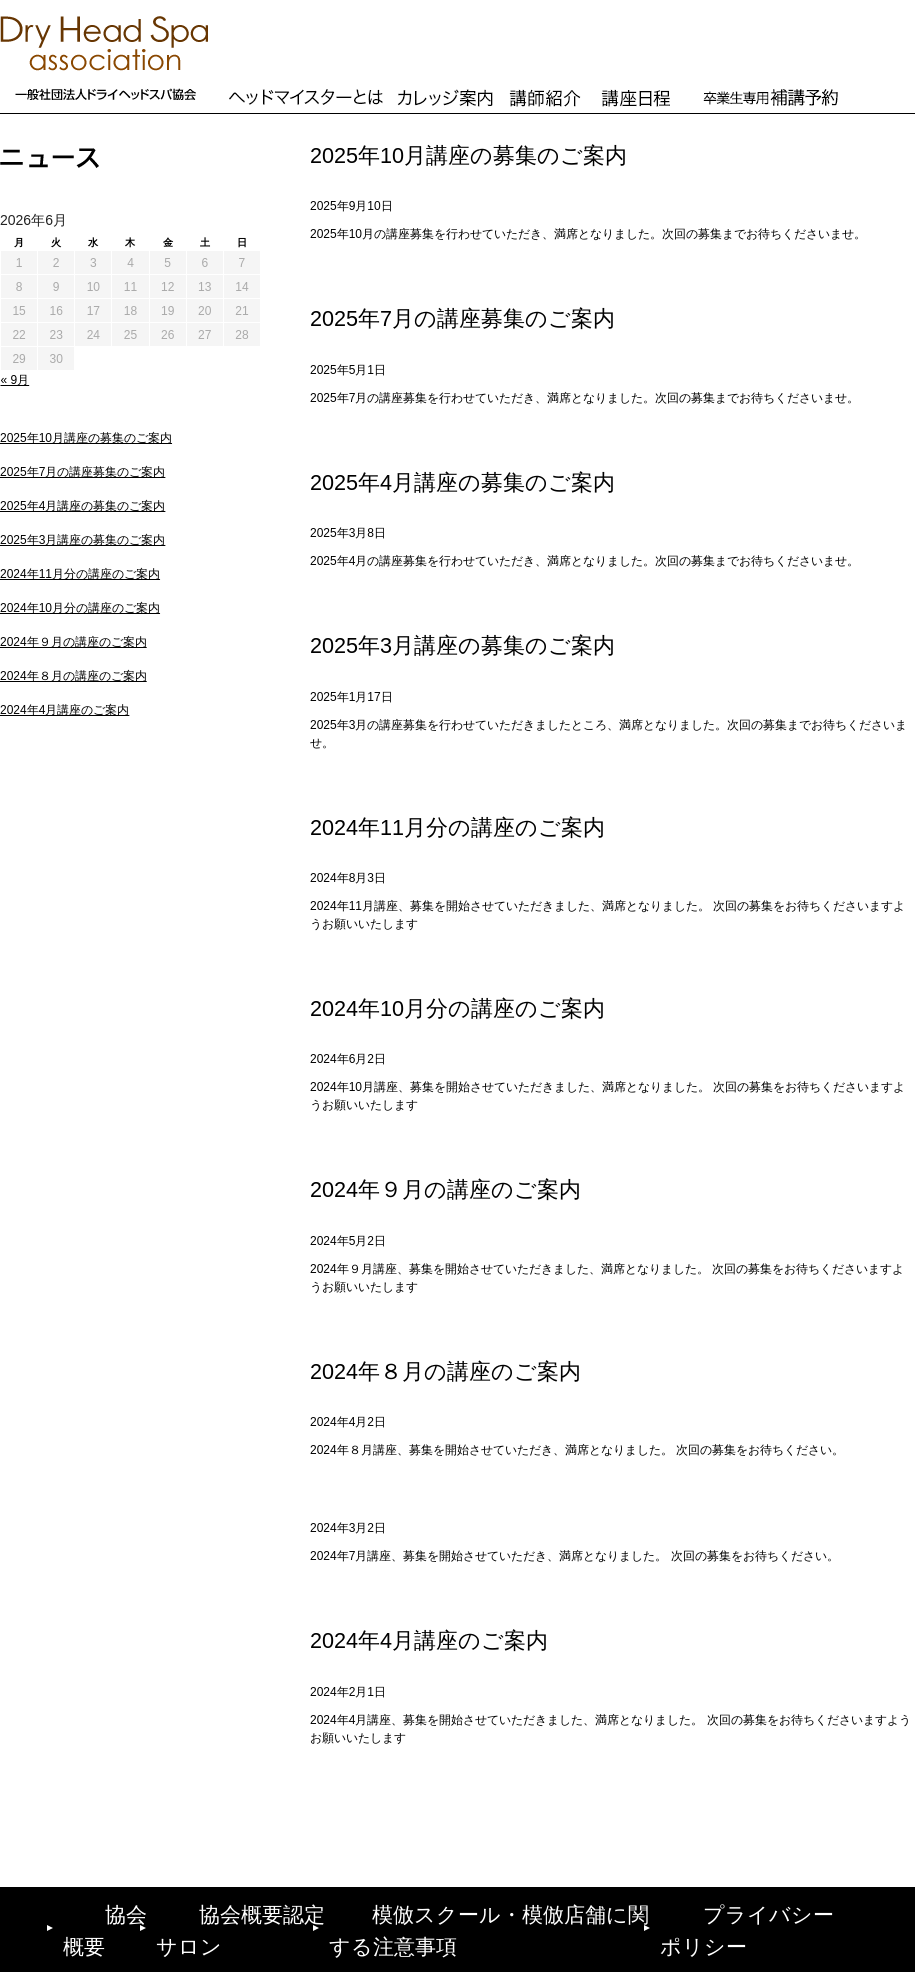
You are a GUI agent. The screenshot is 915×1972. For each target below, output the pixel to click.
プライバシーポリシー (777, 1909)
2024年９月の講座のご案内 (73, 642)
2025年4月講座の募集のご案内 (82, 506)
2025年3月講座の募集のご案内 (82, 540)
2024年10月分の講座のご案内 (80, 608)
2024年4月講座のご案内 (64, 710)
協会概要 (93, 1909)
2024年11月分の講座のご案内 (80, 574)
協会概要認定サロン (243, 1909)
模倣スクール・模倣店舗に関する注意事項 (506, 1909)
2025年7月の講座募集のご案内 (82, 472)
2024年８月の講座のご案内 (73, 676)
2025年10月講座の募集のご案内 (86, 438)
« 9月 (15, 380)
